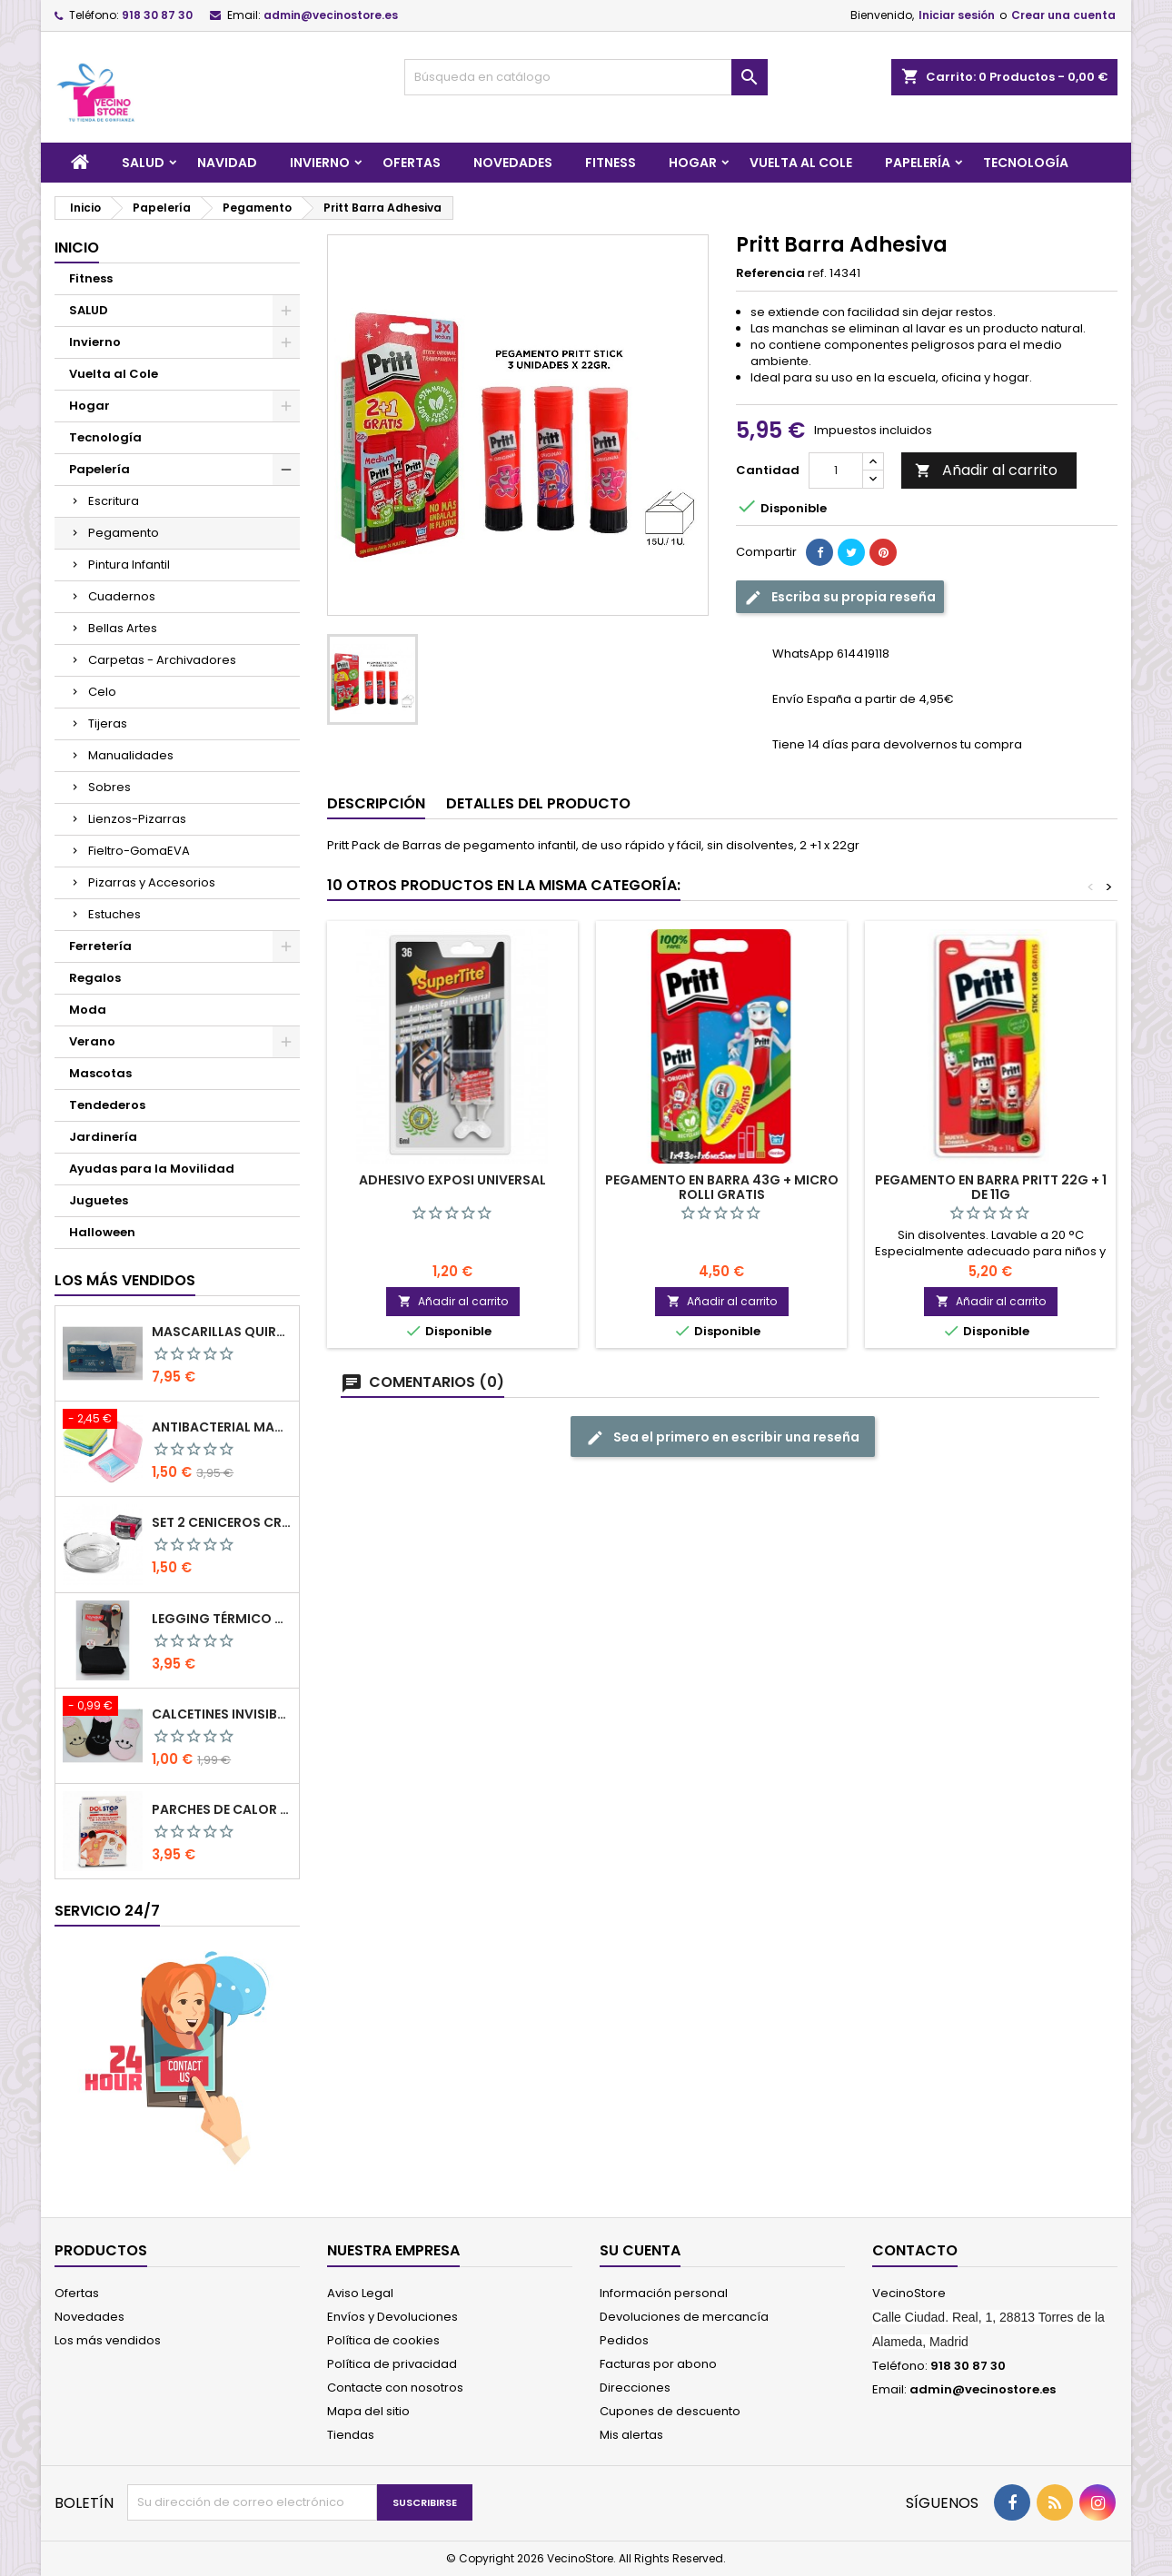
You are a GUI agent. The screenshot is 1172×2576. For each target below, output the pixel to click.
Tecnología (1025, 163)
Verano (92, 1041)
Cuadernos (121, 596)
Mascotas (100, 1073)
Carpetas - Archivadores (162, 660)
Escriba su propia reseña (840, 597)
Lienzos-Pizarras (137, 818)
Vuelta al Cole (801, 163)
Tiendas (350, 2434)
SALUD (143, 163)
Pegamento (123, 532)
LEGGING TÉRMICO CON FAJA (222, 1618)
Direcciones (635, 2387)
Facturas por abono (658, 2364)
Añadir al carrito (986, 470)
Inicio (77, 247)
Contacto (915, 2250)
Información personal (664, 2293)
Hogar (693, 163)
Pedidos (624, 2340)
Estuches (114, 914)
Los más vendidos (125, 1280)
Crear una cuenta (1063, 15)
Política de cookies (383, 2340)
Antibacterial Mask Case (222, 1427)
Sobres (109, 787)
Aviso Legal (360, 2293)
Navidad (227, 163)
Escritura (113, 501)
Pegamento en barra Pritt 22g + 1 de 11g (991, 1187)
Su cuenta (640, 2250)
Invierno (320, 163)
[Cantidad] (836, 470)
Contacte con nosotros (395, 2387)
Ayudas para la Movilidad (151, 1168)
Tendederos (107, 1105)
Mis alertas (631, 2434)
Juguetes (98, 1200)
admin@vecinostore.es (330, 15)
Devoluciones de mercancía (684, 2316)
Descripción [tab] (376, 803)
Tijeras (107, 723)
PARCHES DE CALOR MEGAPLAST (222, 1809)
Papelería (917, 163)
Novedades (512, 163)
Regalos (95, 977)
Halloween (102, 1232)
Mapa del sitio (368, 2411)
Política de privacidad (392, 2364)
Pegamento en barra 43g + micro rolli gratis (722, 1187)
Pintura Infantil (129, 564)
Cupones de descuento (670, 2411)
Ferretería (100, 946)
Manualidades (131, 755)
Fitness (610, 163)
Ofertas (411, 163)
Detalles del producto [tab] (538, 803)
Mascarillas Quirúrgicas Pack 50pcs (222, 1331)
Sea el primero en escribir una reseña (722, 1437)
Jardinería (103, 1136)
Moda (87, 1009)
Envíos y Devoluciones (392, 2316)
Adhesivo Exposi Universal (452, 1180)
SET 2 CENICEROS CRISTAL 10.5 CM (222, 1522)
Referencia (770, 273)
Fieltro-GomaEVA (139, 850)
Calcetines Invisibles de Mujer (222, 1714)
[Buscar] (586, 77)
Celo (102, 691)
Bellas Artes (122, 628)
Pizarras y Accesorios (151, 882)
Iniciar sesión (957, 15)
